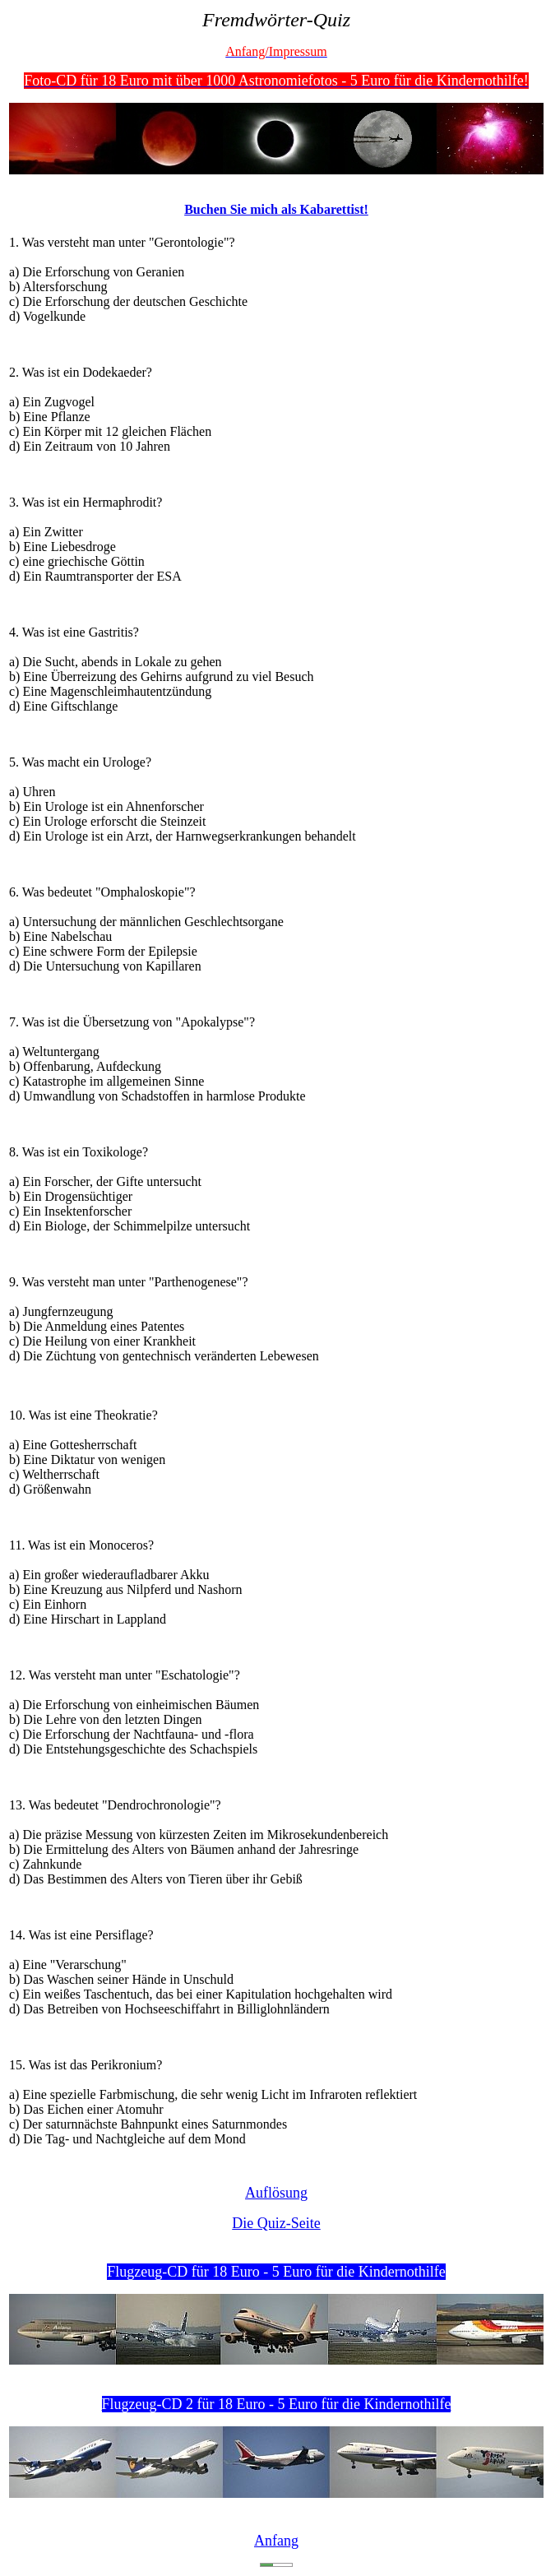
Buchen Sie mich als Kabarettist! (276, 209)
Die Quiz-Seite (276, 2223)
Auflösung (276, 2193)
